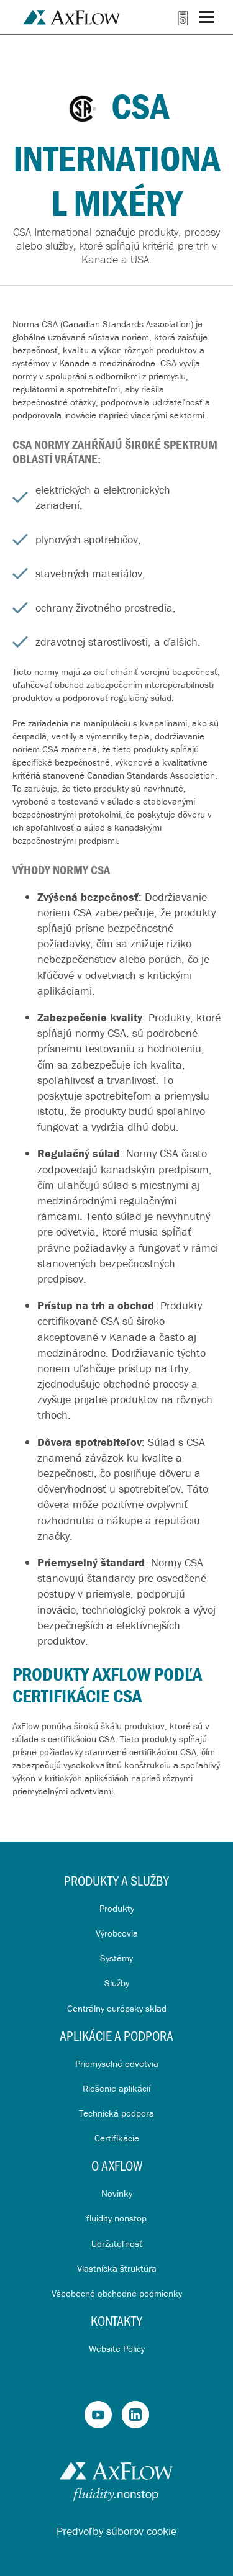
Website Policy (117, 2348)
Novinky (116, 2193)
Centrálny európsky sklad (117, 2008)
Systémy (116, 1958)
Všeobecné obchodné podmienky (117, 2293)
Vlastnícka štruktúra (117, 2268)
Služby (116, 1983)
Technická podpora (116, 2113)
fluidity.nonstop (116, 2218)
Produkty (116, 1908)
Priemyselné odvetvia (116, 2063)
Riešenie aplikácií (116, 2088)
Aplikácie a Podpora (116, 2036)
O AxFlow (116, 2165)
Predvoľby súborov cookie (116, 2531)
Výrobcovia (117, 1933)
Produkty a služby (116, 1880)
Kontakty (116, 2321)
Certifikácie (116, 2138)
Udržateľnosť (116, 2243)
